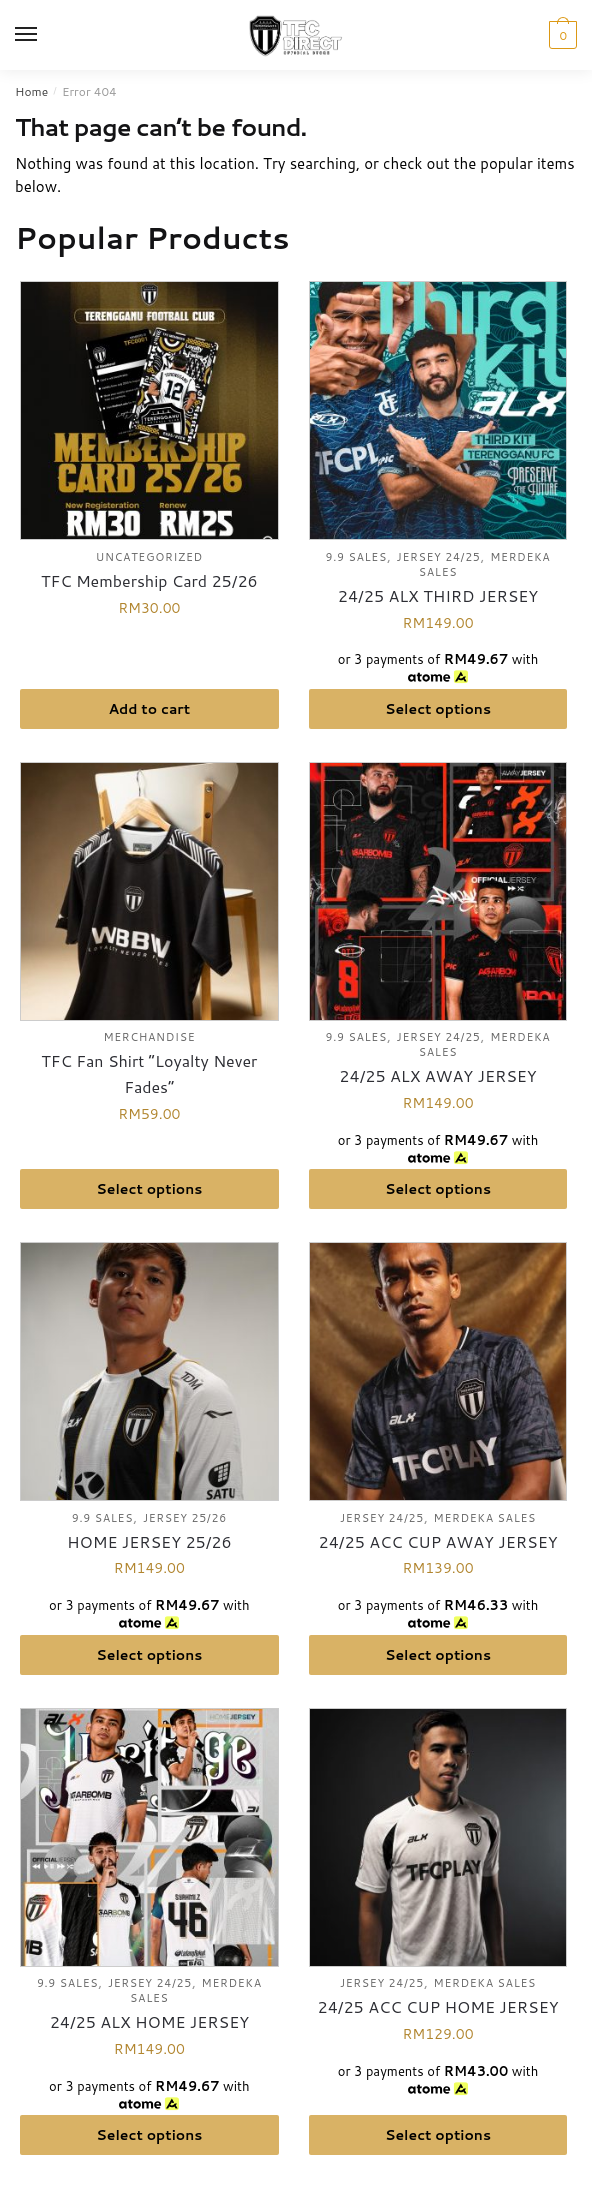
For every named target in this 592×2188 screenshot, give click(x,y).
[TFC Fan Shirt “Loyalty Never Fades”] (149, 891)
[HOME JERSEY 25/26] (149, 1371)
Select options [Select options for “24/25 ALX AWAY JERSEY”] (438, 1189)
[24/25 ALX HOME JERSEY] (149, 1837)
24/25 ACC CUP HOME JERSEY (437, 2006)
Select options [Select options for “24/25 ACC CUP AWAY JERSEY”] (438, 1655)
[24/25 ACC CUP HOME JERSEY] (438, 1837)
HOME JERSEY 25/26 (149, 1541)
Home (31, 91)
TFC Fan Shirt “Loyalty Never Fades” (149, 1073)
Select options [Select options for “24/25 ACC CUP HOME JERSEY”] (438, 2135)
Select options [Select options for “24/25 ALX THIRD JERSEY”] (438, 709)
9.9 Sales (356, 557)
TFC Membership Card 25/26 (149, 580)
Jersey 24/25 (439, 557)
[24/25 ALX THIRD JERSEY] (438, 410)
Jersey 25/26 (185, 1518)
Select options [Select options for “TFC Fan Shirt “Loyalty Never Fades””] (149, 1189)
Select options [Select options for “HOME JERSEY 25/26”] (149, 1655)
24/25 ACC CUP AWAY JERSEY (437, 1541)
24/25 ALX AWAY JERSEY (437, 1075)
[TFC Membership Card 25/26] (149, 410)
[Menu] (45, 35)
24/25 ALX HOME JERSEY (149, 2021)
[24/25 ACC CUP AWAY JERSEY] (438, 1371)
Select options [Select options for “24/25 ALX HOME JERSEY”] (149, 2135)
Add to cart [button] (149, 709)
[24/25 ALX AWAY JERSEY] (438, 891)
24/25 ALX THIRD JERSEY (438, 595)
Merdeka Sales (485, 1518)
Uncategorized (149, 557)
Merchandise (149, 1037)
